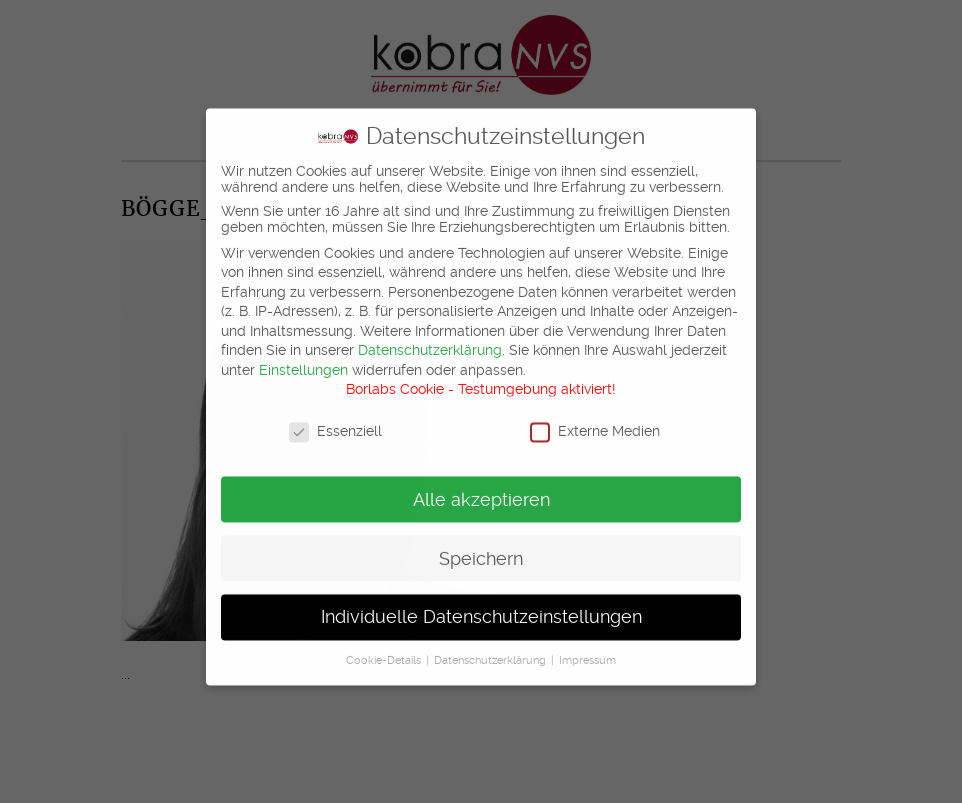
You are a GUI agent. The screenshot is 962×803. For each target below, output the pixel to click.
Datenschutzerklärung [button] (491, 650)
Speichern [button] (481, 548)
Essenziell (335, 421)
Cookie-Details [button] (385, 650)
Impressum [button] (587, 650)
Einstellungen (303, 360)
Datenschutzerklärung (430, 340)
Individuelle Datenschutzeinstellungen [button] (481, 607)
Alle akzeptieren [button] (481, 489)
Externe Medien (595, 421)
